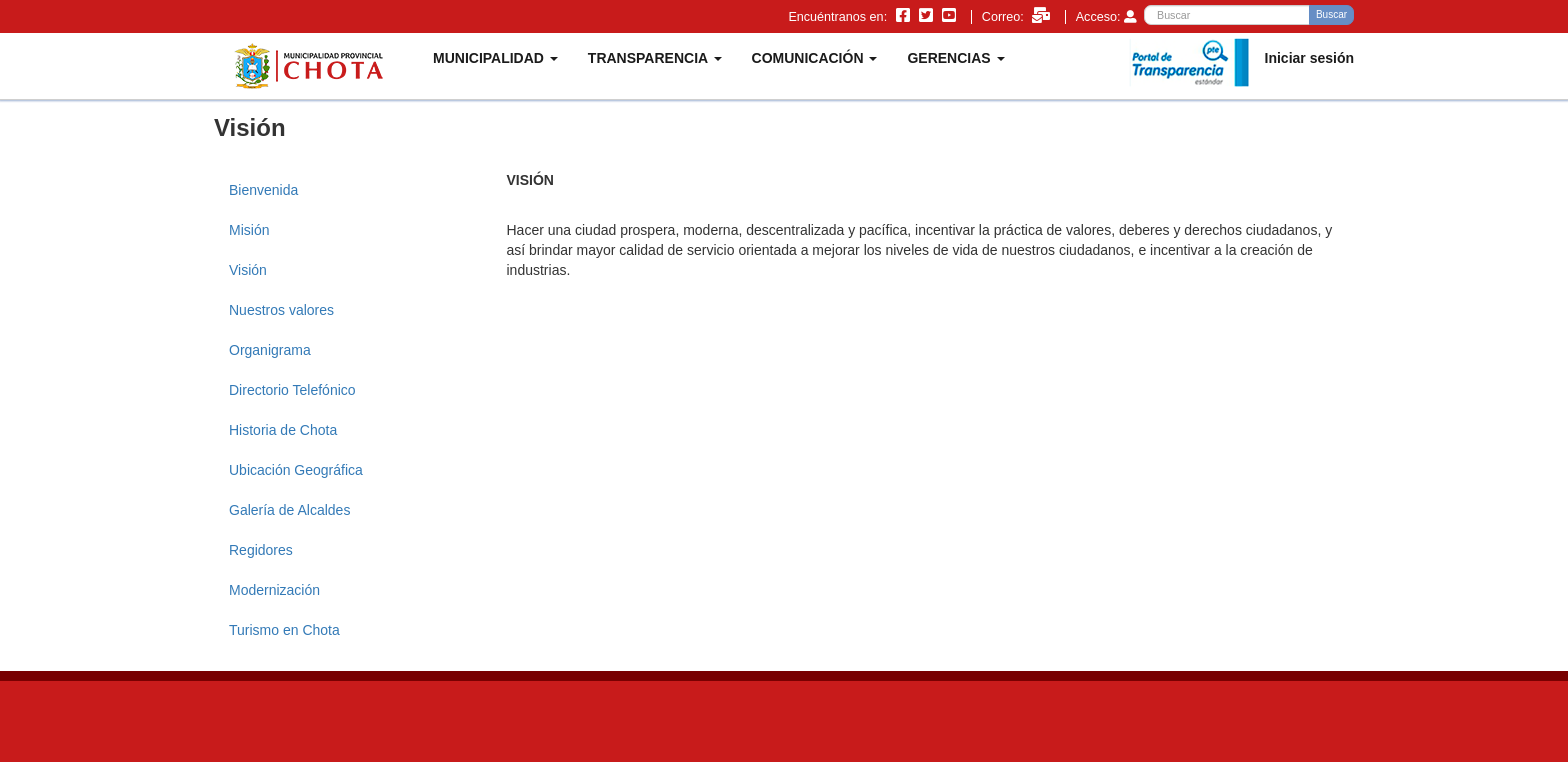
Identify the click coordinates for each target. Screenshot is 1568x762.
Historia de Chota (283, 430)
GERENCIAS (955, 58)
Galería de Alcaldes (289, 510)
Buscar (1331, 14)
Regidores (261, 550)
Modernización (274, 590)
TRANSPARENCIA (655, 58)
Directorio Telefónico (292, 390)
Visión (248, 270)
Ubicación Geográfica (296, 470)
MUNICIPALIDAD (495, 58)
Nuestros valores (281, 310)
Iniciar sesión (1309, 58)
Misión (249, 230)
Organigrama (270, 350)
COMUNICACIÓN (815, 58)
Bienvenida (263, 190)
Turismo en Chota (284, 630)
